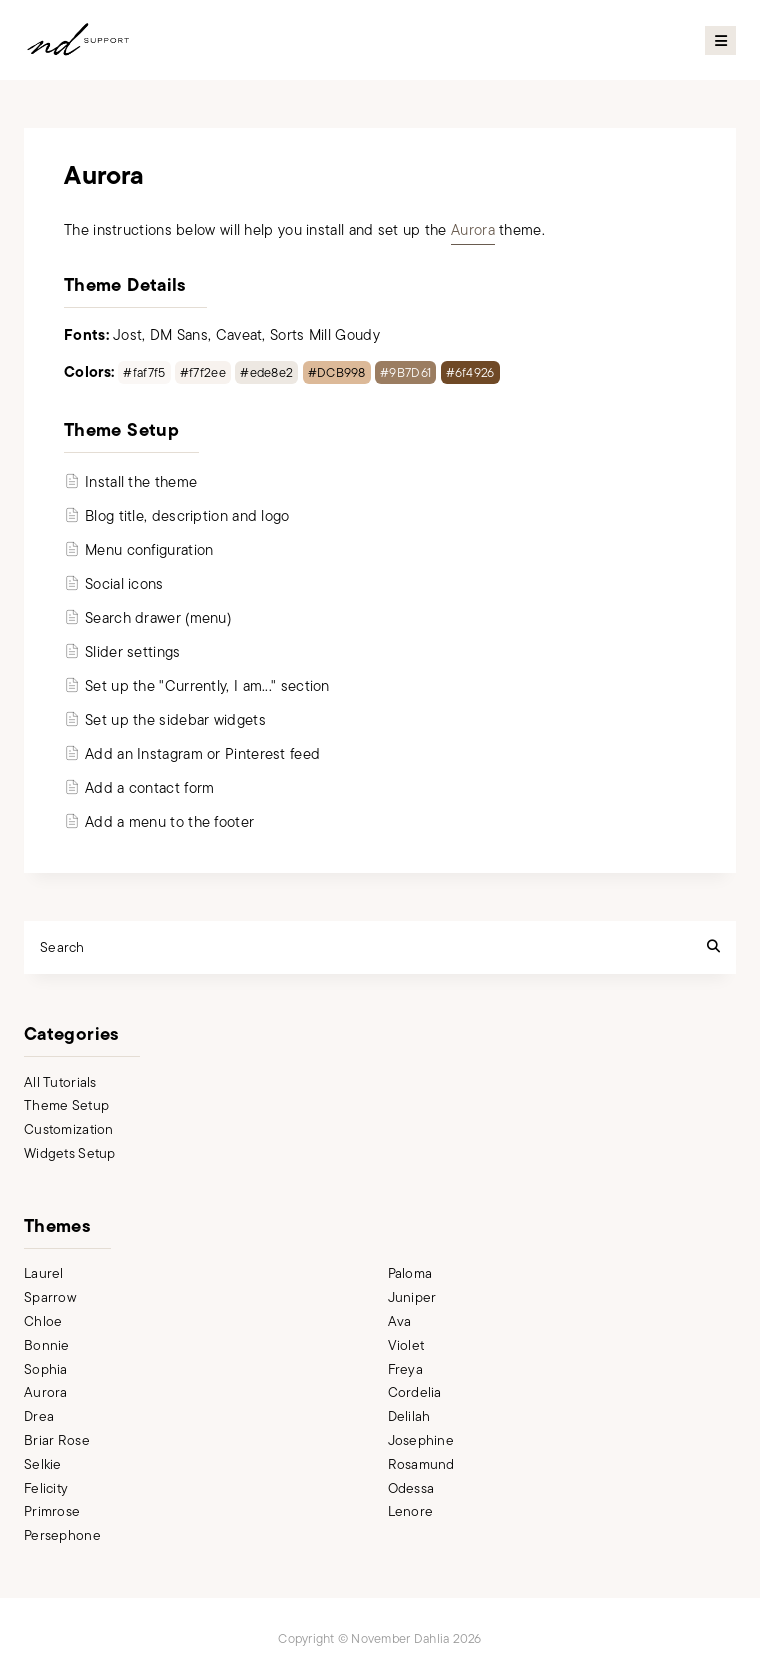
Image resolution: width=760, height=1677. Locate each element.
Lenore (411, 1511)
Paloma (410, 1273)
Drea (39, 1416)
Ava (400, 1321)
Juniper (412, 1297)
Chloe (43, 1321)
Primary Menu (720, 40)
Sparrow (50, 1297)
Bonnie (47, 1345)
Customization (69, 1129)
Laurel (44, 1273)
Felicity (46, 1488)
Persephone (62, 1535)
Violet (406, 1345)
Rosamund (421, 1464)
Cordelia (415, 1392)
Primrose (52, 1511)
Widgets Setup (70, 1153)
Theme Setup (66, 1105)
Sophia (46, 1369)
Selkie (43, 1464)
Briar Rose (57, 1440)
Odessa (411, 1488)
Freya (405, 1369)
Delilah (409, 1416)
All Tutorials (60, 1082)
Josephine (421, 1440)
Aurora (473, 230)
